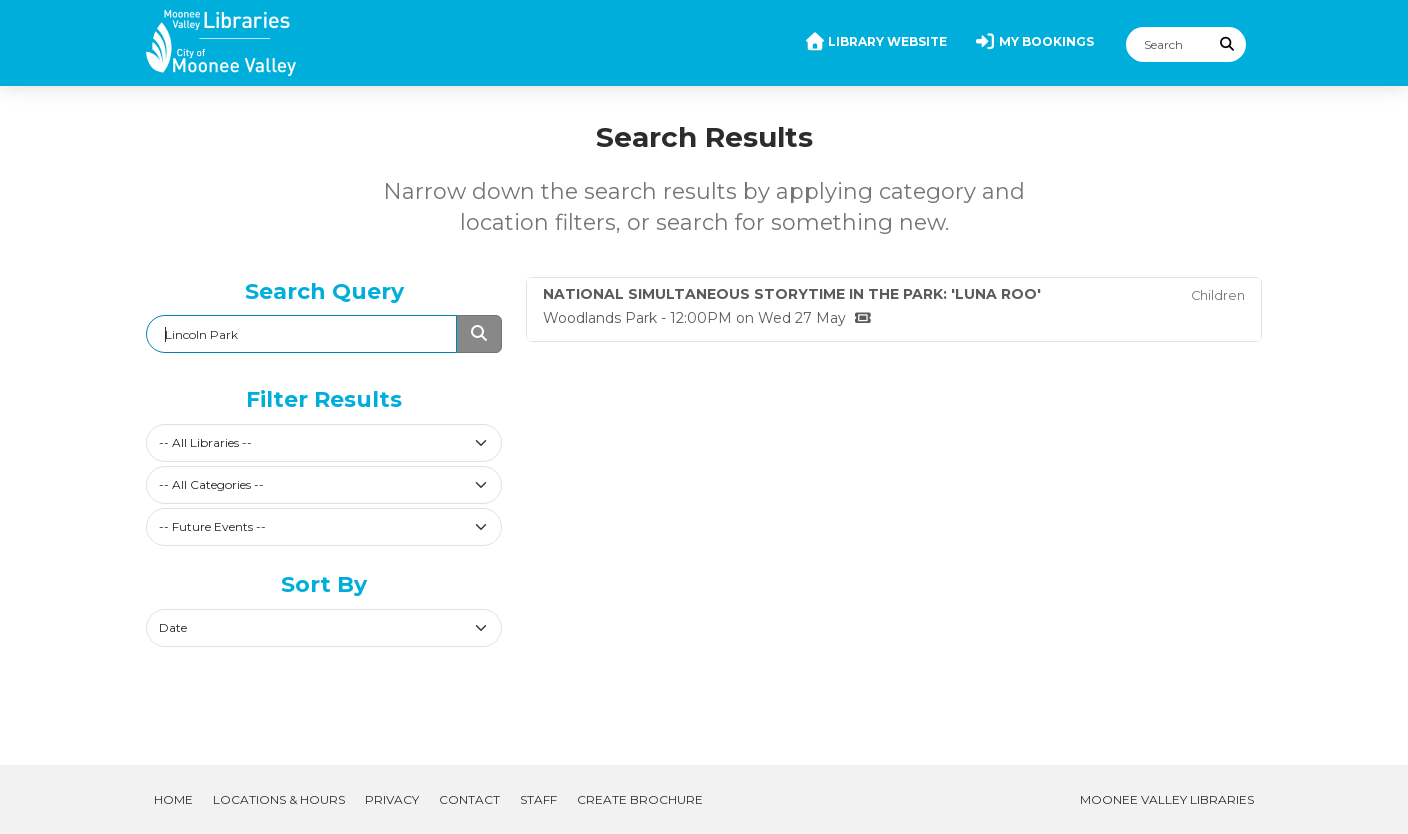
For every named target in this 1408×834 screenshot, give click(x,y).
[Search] (1168, 44)
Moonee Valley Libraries (1167, 799)
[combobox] (324, 443)
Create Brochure (640, 799)
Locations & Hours (279, 799)
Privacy (392, 799)
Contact (469, 799)
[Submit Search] (1228, 44)
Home (173, 799)
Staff (538, 799)
